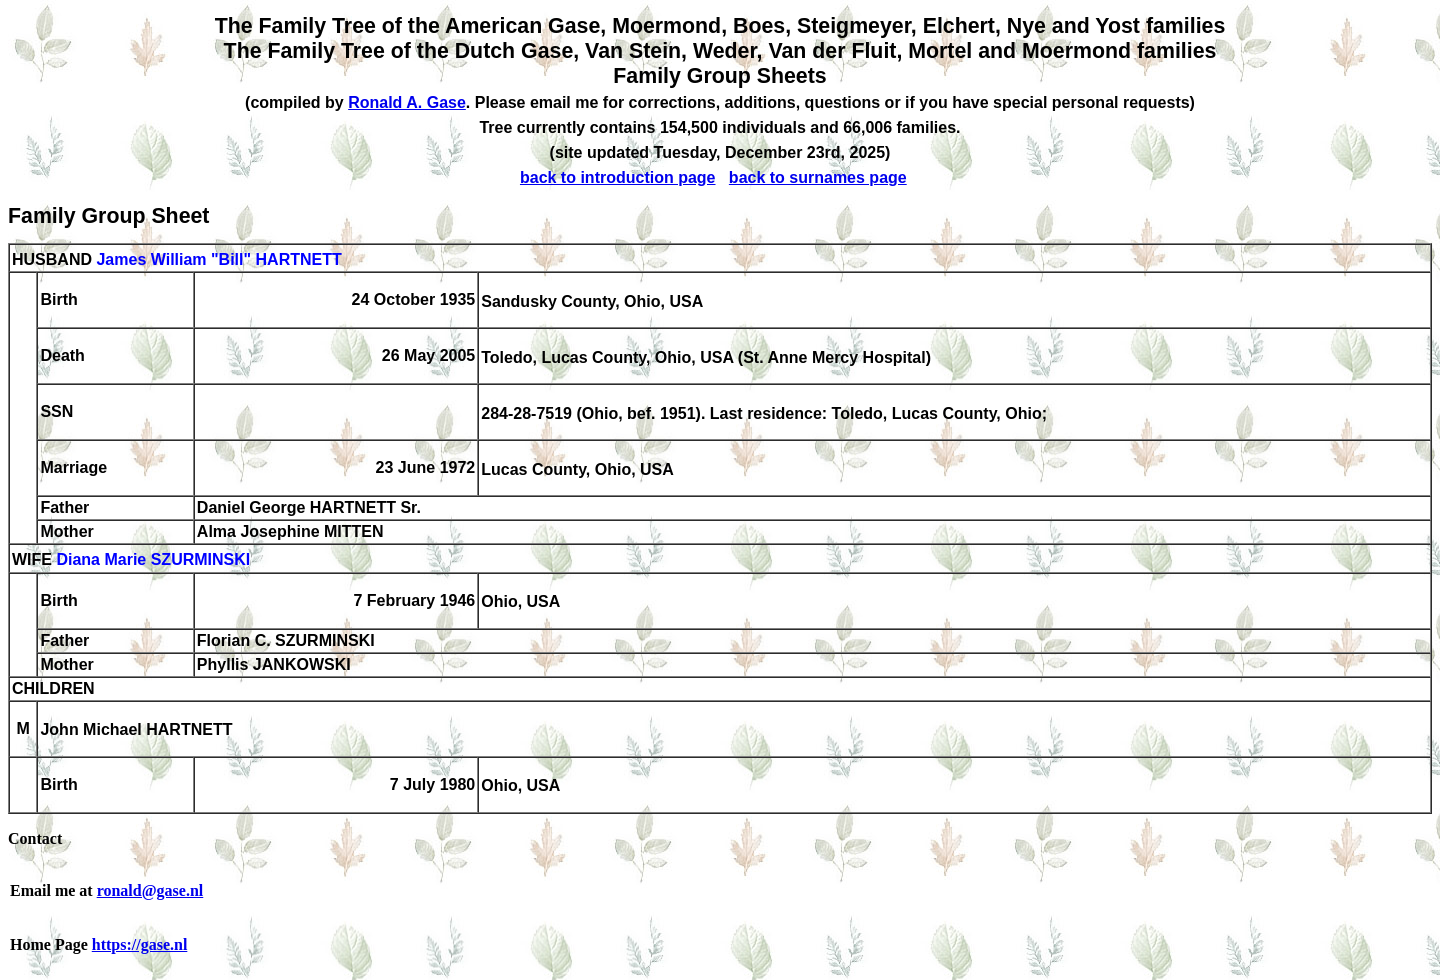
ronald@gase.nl (150, 890)
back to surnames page (818, 177)
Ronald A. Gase (407, 102)
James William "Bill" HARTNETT (218, 259)
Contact (35, 838)
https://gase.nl (140, 944)
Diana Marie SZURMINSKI (153, 560)
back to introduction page (618, 177)
